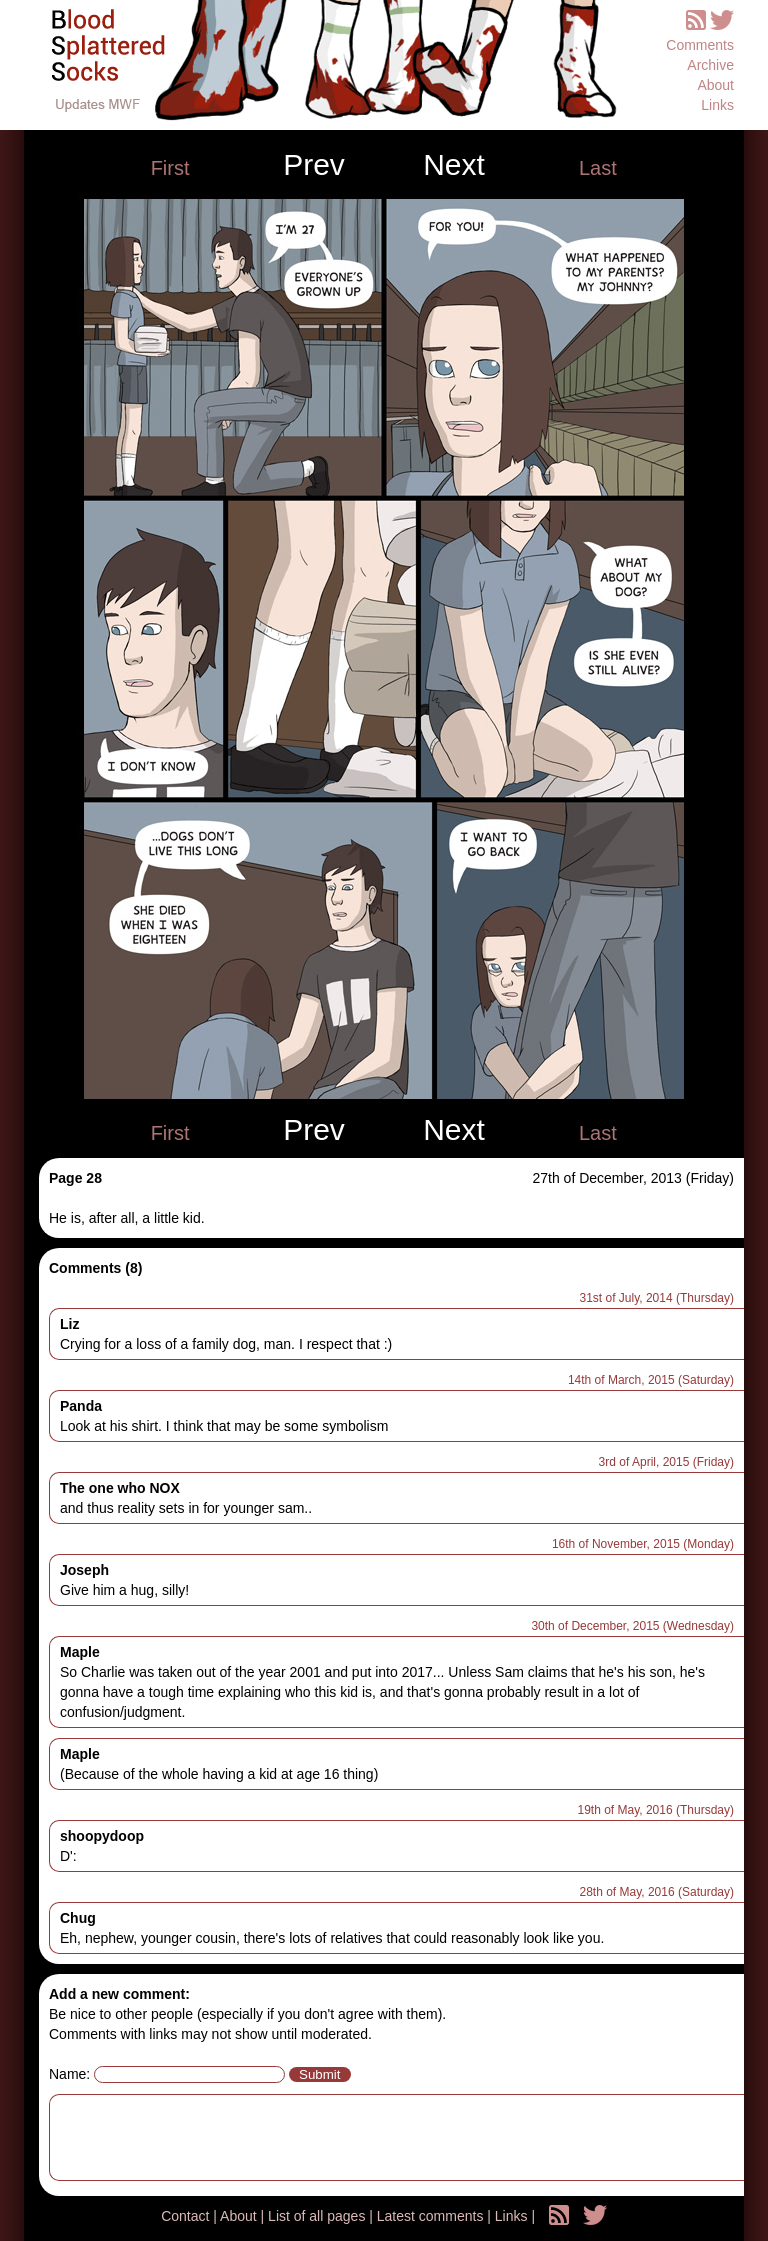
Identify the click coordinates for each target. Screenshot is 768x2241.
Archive (710, 65)
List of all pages (318, 2216)
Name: (69, 2074)
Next (454, 165)
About (715, 85)
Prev (314, 165)
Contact (187, 2216)
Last (598, 168)
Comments (700, 45)
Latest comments (432, 2216)
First (170, 168)
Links (717, 105)
